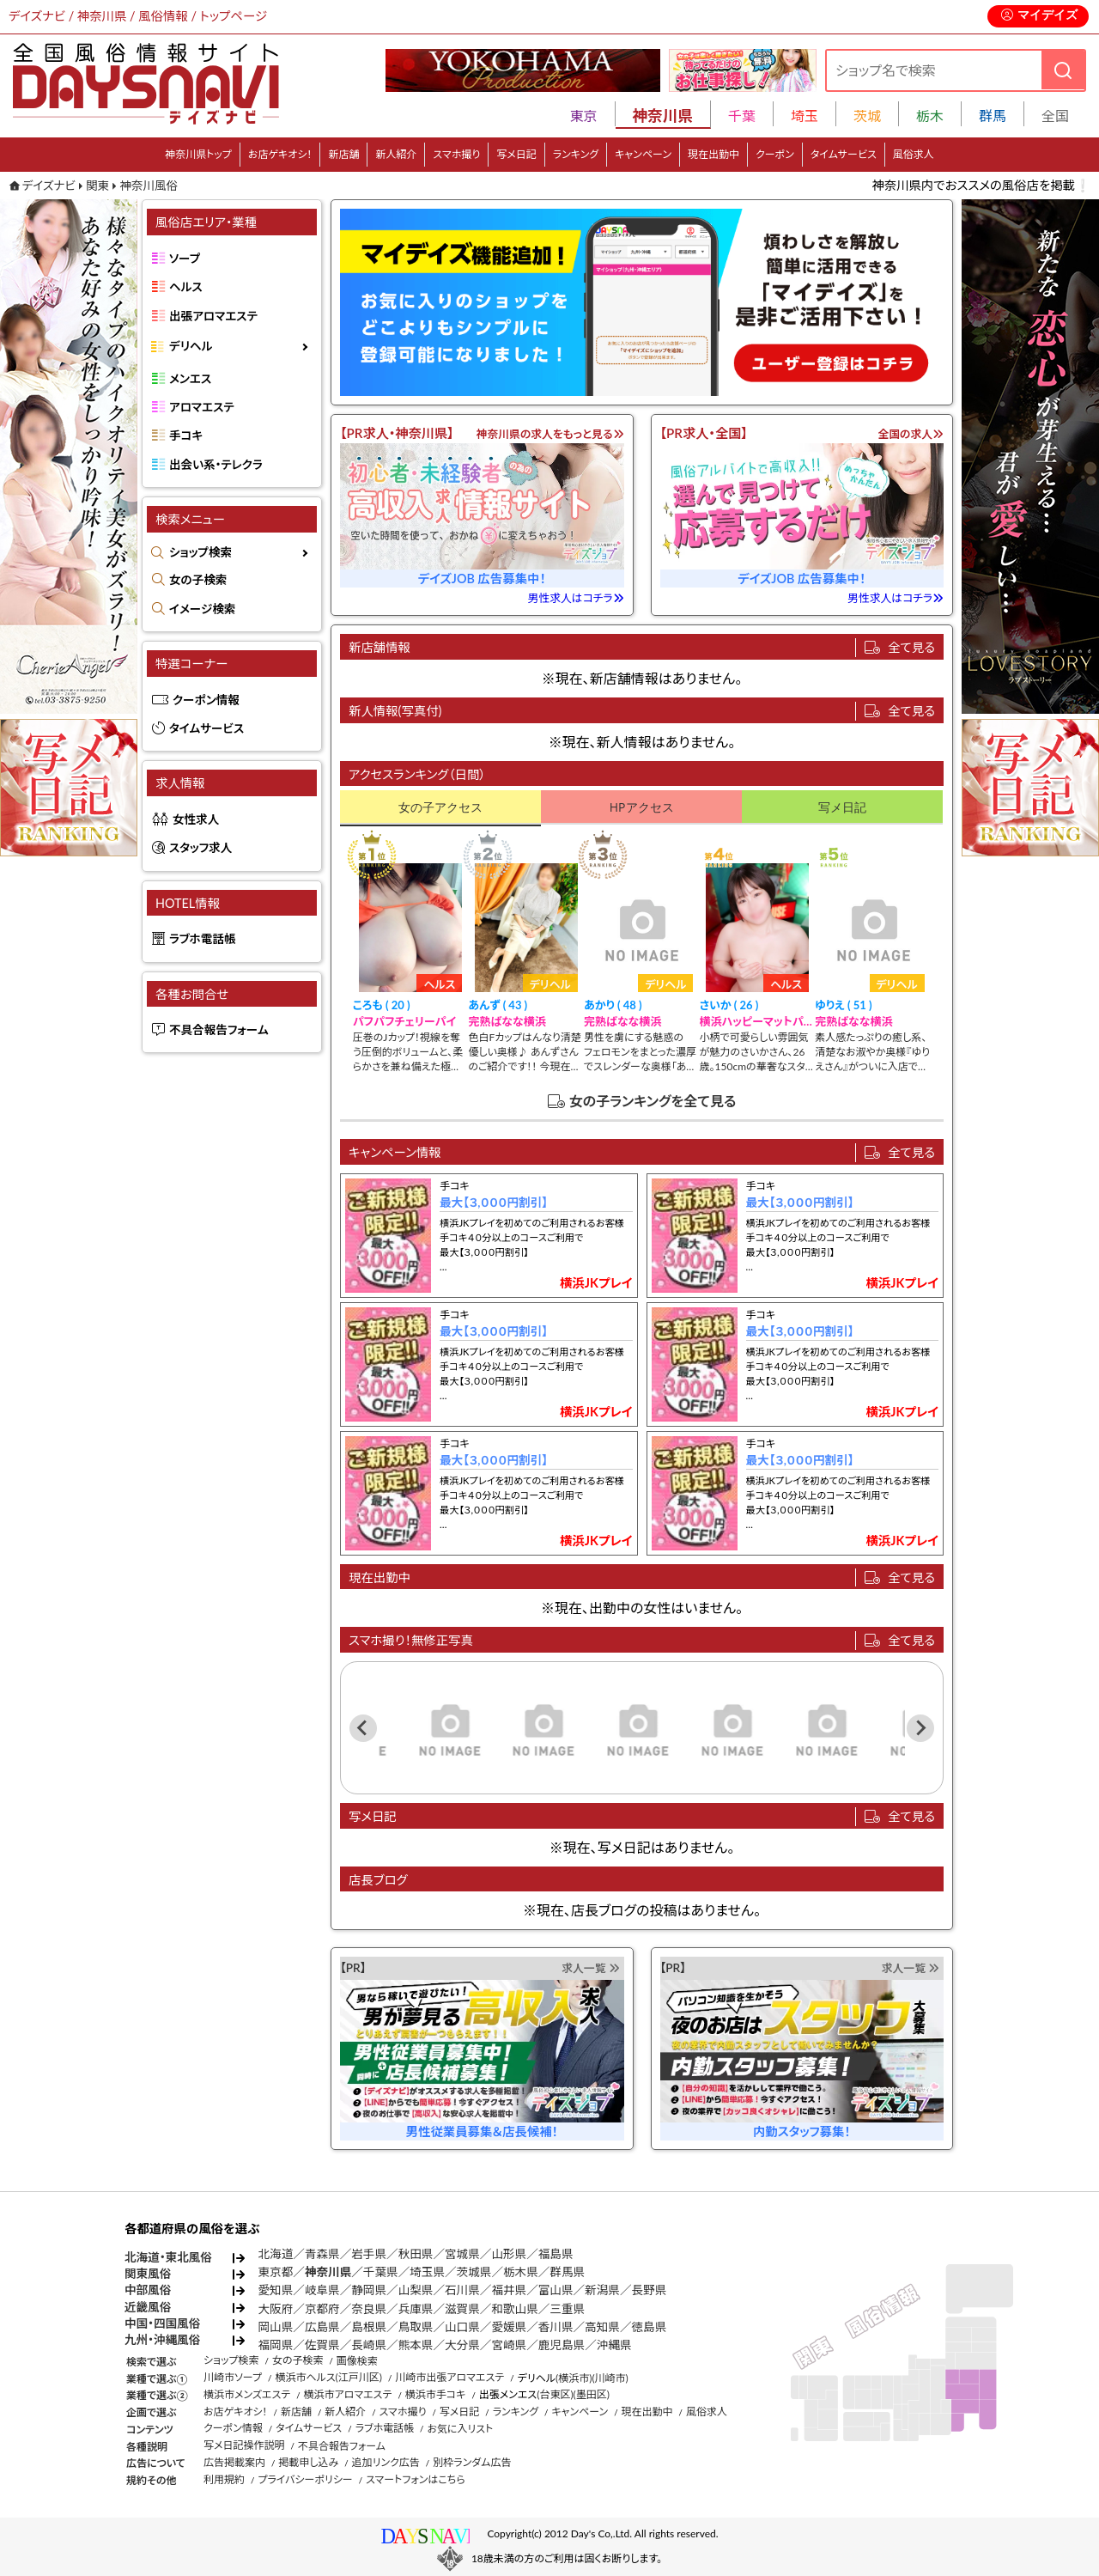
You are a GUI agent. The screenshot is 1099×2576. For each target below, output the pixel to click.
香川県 (556, 2327)
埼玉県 (427, 2272)
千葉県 (380, 2272)
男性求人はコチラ (576, 598)
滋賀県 (462, 2309)
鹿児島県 (561, 2345)
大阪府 (276, 2309)
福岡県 (276, 2345)
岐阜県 (322, 2290)
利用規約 (224, 2479)
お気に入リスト (460, 2428)
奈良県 (368, 2309)
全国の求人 (910, 434)
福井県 (508, 2290)
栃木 (930, 115)
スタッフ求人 (200, 848)
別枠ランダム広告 (472, 2462)
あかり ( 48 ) (613, 1005)
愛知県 (276, 2290)
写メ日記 (516, 154)
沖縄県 (614, 2345)
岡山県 (276, 2327)
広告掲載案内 (234, 2462)
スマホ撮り (456, 154)
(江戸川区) (359, 2377)
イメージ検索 (202, 609)
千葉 (742, 115)
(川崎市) (610, 2378)
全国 (1055, 115)
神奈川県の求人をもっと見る (550, 434)
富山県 (556, 2290)
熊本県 (416, 2345)
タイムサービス (844, 154)
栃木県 (520, 2272)
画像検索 (357, 2360)
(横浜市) (574, 2378)
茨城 (867, 115)
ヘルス (186, 287)
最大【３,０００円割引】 (494, 1202)
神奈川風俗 (148, 185)
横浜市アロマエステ (348, 2394)
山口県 (462, 2327)
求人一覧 (590, 1968)
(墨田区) (592, 2394)
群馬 (992, 115)
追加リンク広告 (386, 2462)
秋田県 (416, 2254)
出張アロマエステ (213, 316)
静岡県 (368, 2290)
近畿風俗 (147, 2307)
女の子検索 (198, 580)
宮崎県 (508, 2345)
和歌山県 (514, 2309)
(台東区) (555, 2394)
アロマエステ (201, 407)
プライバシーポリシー (305, 2479)
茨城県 (474, 2272)
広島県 (322, 2327)
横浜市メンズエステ (246, 2394)
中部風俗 (147, 2290)
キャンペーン (643, 154)
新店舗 (343, 154)
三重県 (567, 2309)
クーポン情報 (206, 700)
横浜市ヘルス (305, 2377)
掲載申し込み (308, 2462)
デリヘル (190, 346)
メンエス (190, 379)
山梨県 (416, 2290)
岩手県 (368, 2254)
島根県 (368, 2327)
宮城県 (462, 2254)
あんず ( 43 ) (497, 1005)
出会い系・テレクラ (216, 465)
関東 (97, 185)
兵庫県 (416, 2309)
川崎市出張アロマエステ (449, 2377)
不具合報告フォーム (219, 1030)
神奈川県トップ (198, 154)
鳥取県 (416, 2327)
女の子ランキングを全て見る (653, 1101)
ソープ (184, 258)
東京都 (276, 2272)
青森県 (322, 2254)
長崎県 (368, 2345)
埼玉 (804, 115)
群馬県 (567, 2272)
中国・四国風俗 (162, 2323)
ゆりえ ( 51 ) (843, 1005)
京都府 (322, 2309)
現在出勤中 (713, 154)
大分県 (462, 2345)
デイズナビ (49, 185)
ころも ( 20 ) (381, 1005)
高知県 (602, 2327)
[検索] (1062, 70)
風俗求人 (913, 154)
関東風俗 (147, 2274)
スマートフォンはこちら (415, 2479)
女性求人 (196, 819)
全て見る (911, 647)
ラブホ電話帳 (202, 939)
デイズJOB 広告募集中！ (482, 578)
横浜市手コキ (435, 2394)
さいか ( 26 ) (729, 1005)
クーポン (775, 154)
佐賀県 (322, 2345)
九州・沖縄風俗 (162, 2340)
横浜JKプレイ (596, 1283)
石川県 (462, 2290)
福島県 (556, 2254)
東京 (584, 115)
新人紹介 (395, 154)
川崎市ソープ (232, 2377)
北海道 (276, 2254)
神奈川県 (328, 2272)
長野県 (649, 2290)
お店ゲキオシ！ (280, 154)
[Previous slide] (363, 1728)
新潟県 (602, 2290)
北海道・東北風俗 (168, 2257)
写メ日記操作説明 (244, 2445)
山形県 (508, 2254)
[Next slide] (920, 1728)
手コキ (186, 435)
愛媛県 (508, 2327)
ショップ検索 (200, 552)
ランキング (575, 154)
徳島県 (649, 2327)
